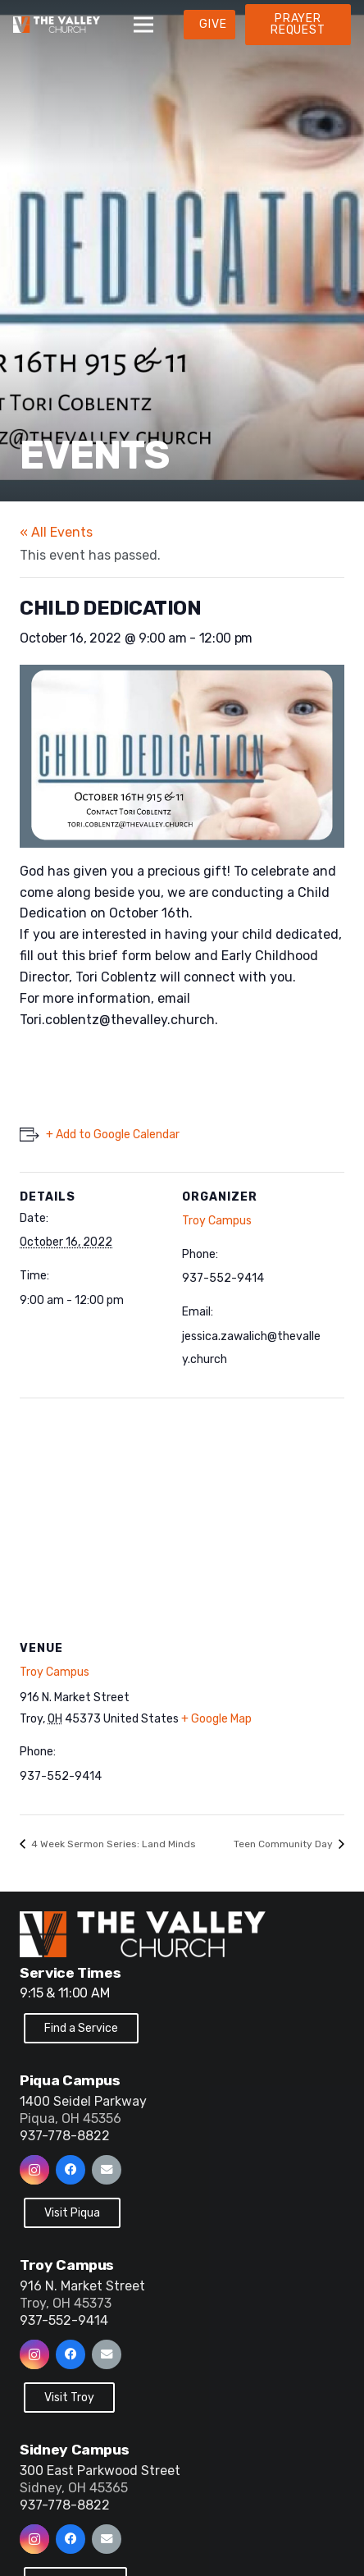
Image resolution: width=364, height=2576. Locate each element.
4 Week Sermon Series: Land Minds (112, 1844)
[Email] (106, 2170)
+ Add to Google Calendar (113, 1135)
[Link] (56, 24)
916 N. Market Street (82, 2286)
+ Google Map (216, 1719)
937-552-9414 (64, 2320)
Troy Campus (217, 1221)
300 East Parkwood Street (100, 2470)
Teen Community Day (284, 1844)
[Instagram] (34, 2170)
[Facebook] (70, 2170)
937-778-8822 (65, 2136)
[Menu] (143, 24)
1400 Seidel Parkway (83, 2101)
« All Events (56, 532)
